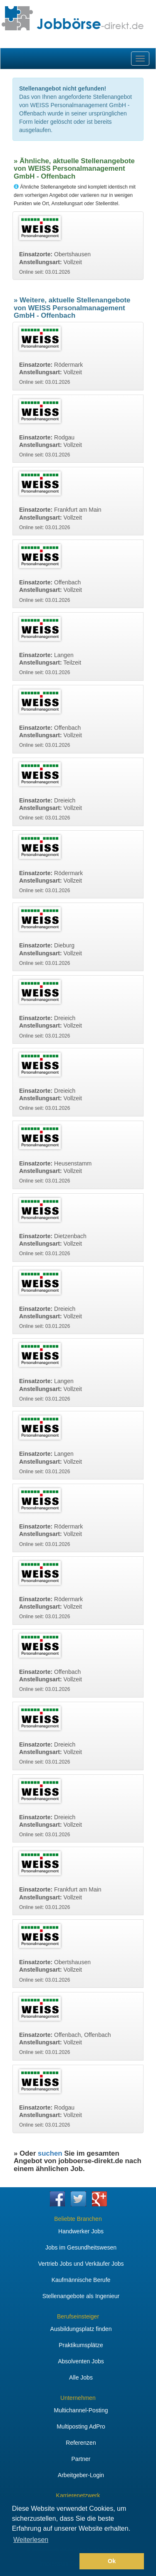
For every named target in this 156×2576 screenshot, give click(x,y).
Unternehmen (78, 2397)
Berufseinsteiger (78, 2316)
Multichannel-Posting (81, 2410)
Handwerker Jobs (81, 2231)
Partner (81, 2459)
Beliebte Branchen (78, 2218)
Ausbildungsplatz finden (81, 2329)
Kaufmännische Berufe (81, 2280)
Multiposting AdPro (81, 2426)
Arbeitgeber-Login (81, 2475)
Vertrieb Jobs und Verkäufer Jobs (81, 2263)
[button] (44, 2561)
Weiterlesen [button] (30, 2539)
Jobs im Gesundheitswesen (80, 2247)
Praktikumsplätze (81, 2345)
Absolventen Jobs (81, 2361)
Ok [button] (112, 2561)
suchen (50, 2153)
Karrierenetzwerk (78, 2495)
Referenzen (81, 2442)
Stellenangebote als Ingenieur (80, 2296)
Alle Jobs (81, 2377)
